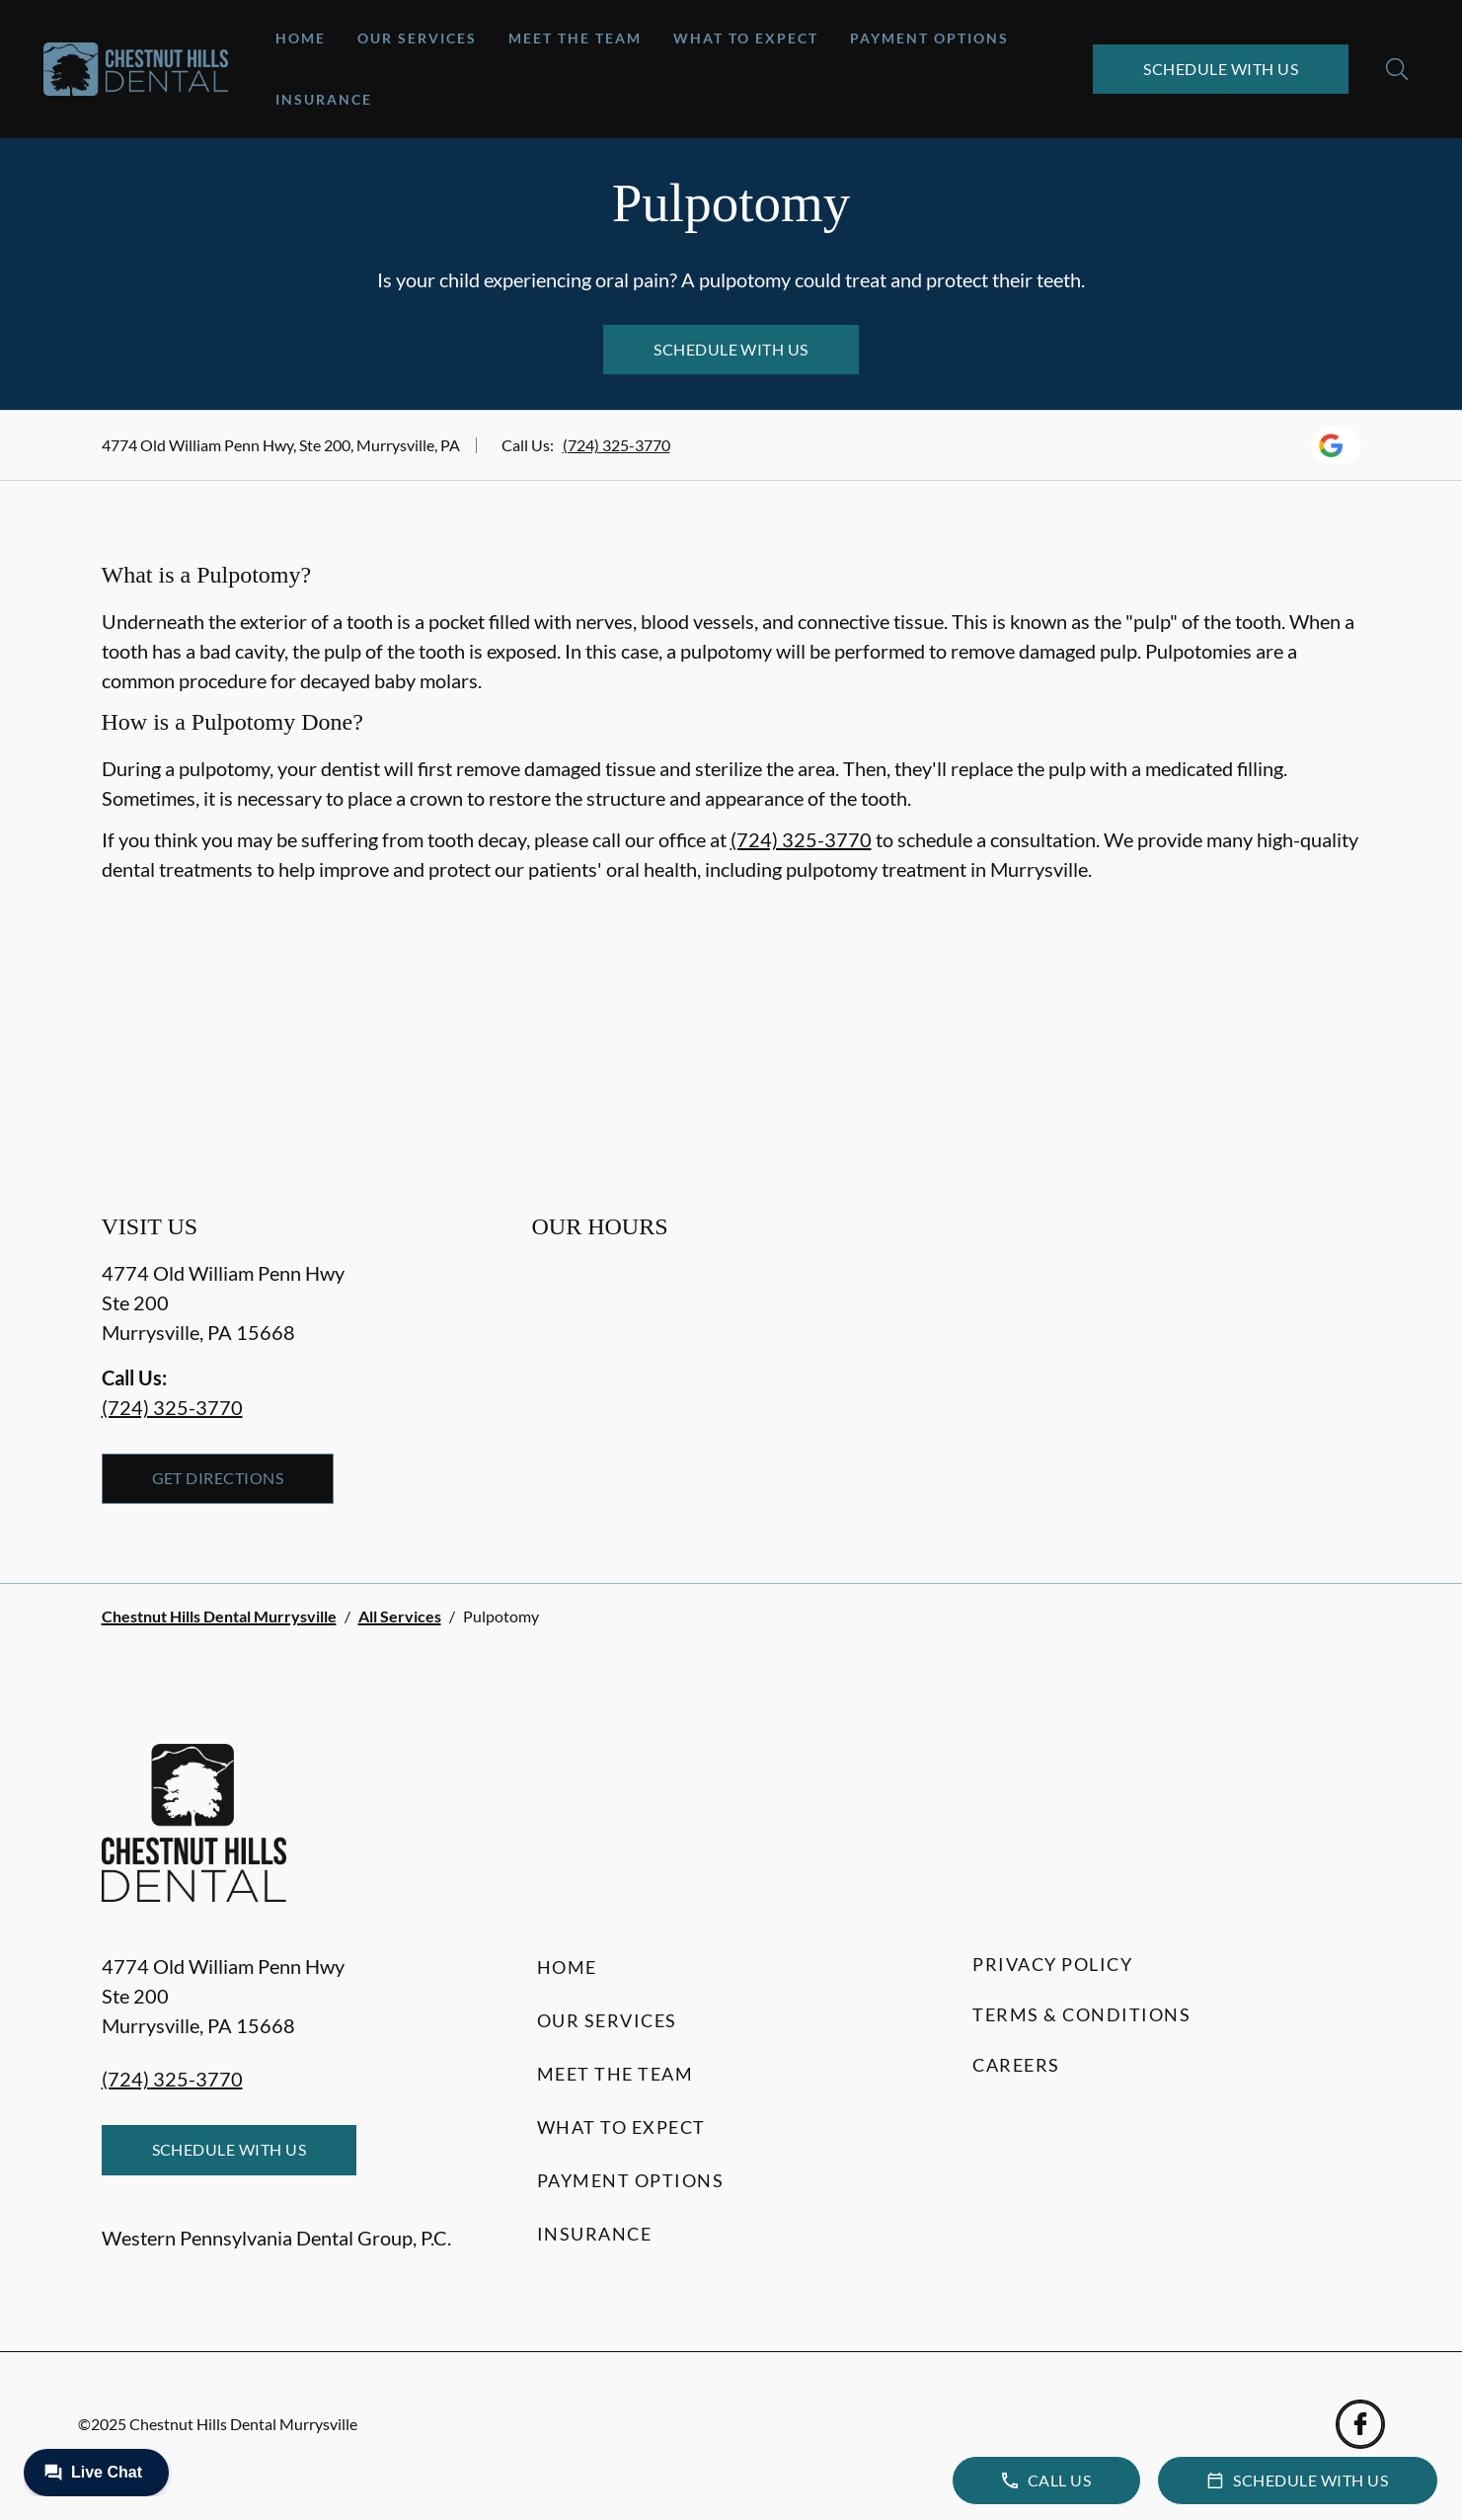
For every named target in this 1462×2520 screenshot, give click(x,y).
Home (300, 38)
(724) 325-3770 (616, 444)
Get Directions (218, 1477)
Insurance (323, 99)
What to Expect (745, 38)
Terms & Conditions (1081, 2014)
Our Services (417, 38)
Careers (1016, 2065)
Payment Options (929, 38)
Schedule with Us (1220, 68)
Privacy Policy (1052, 1964)
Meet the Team (575, 38)
